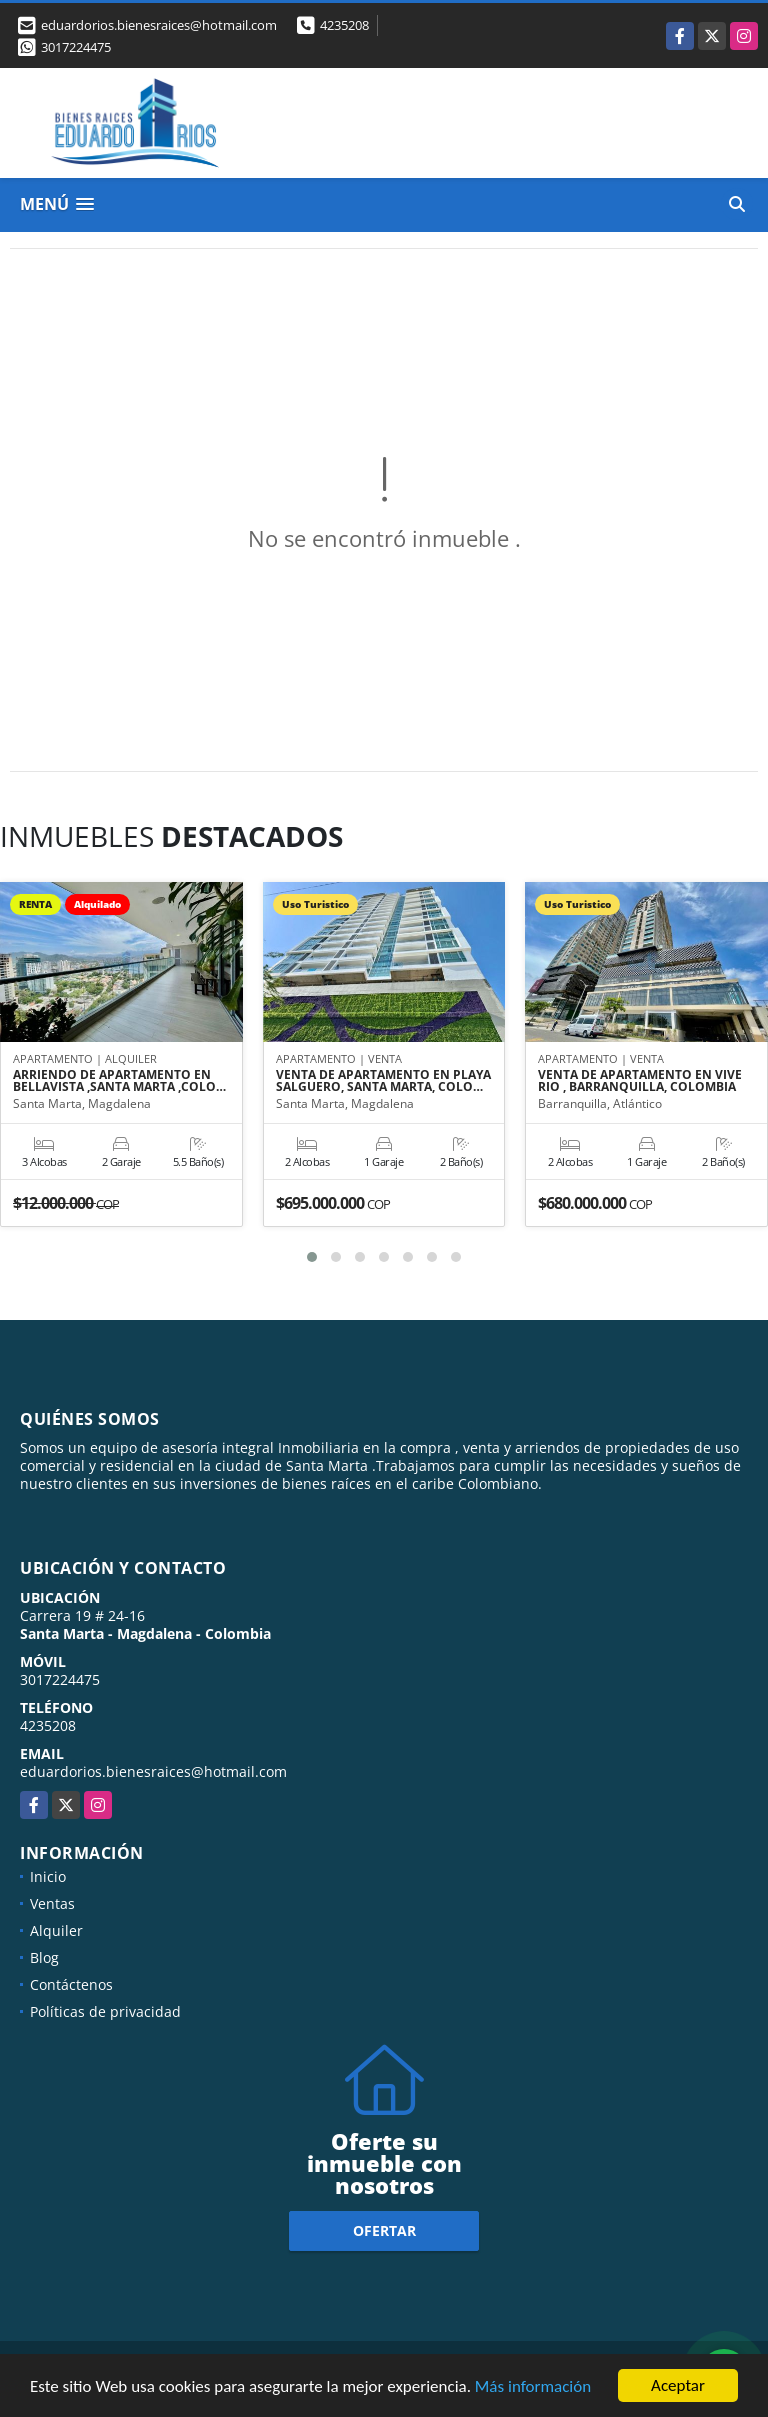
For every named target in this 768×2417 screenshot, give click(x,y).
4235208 (344, 25)
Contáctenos (71, 1984)
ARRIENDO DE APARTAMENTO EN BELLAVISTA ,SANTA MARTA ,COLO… (119, 1081)
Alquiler (56, 1930)
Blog (44, 1957)
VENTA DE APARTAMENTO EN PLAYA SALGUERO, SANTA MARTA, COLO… (383, 1081)
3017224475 (76, 47)
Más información (533, 2387)
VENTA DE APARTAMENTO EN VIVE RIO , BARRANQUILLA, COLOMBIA (640, 1081)
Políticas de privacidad (105, 2011)
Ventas (52, 1903)
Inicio (48, 1876)
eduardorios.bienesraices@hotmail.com (153, 1771)
